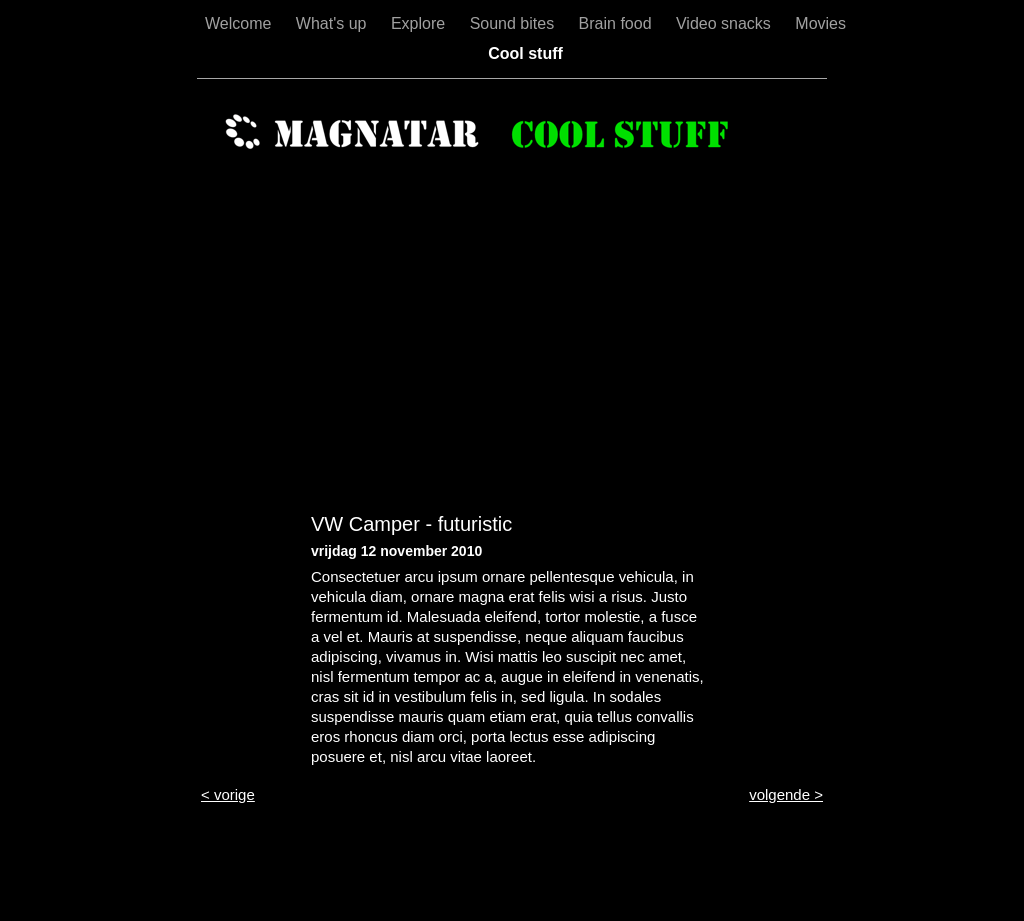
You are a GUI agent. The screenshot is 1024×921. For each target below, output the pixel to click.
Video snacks (725, 23)
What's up (333, 23)
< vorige (228, 794)
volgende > (786, 794)
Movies (820, 23)
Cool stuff (525, 53)
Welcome (240, 23)
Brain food (617, 23)
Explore (420, 23)
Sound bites (514, 23)
